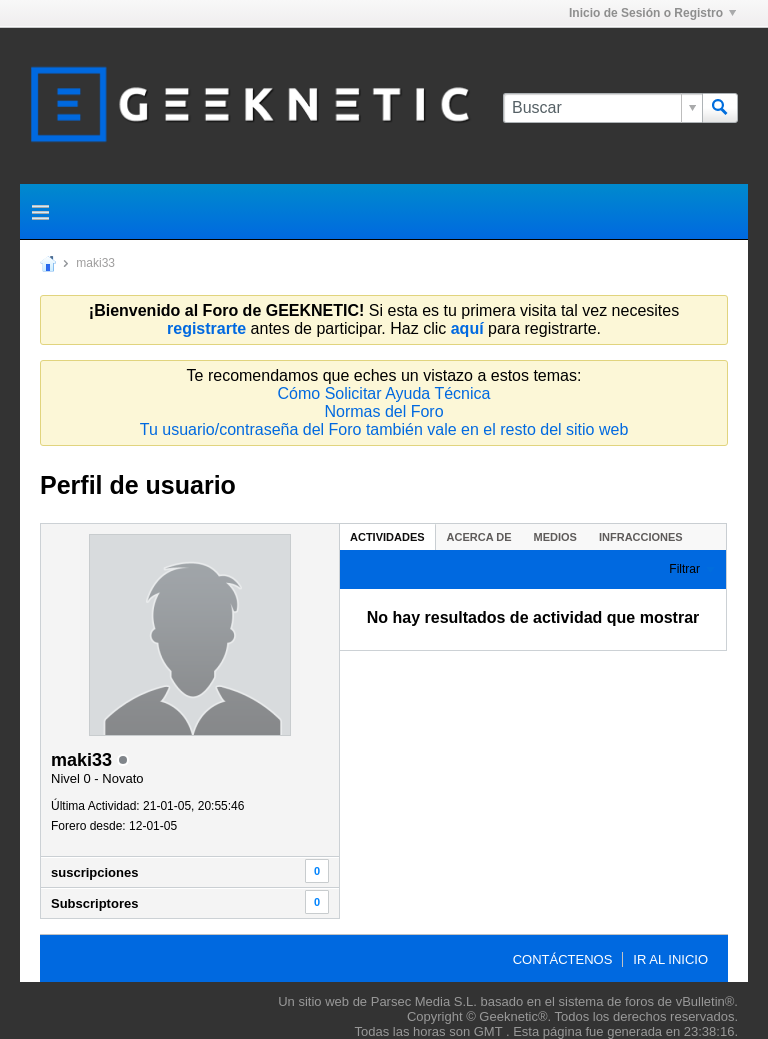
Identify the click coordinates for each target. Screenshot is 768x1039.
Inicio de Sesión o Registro (652, 13)
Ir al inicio (670, 959)
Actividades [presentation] (387, 537)
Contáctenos (563, 959)
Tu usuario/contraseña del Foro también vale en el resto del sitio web (384, 429)
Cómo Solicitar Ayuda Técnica (384, 393)
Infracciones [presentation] (641, 537)
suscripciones (94, 872)
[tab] (387, 536)
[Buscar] (602, 108)
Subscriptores (94, 903)
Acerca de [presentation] (479, 537)
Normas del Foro (383, 411)
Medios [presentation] (555, 537)
